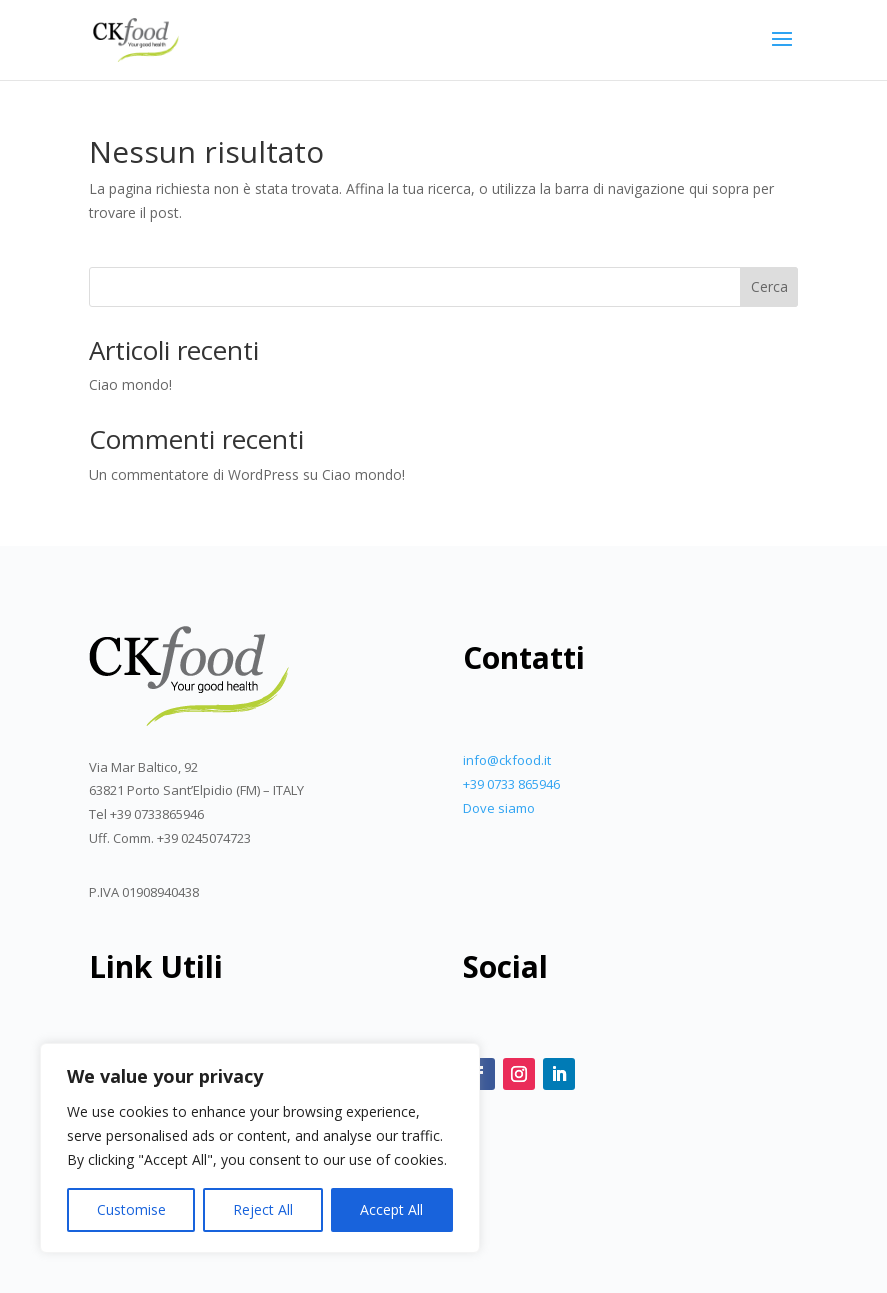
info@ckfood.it (507, 760)
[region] (260, 1148)
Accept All (391, 1209)
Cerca (769, 286)
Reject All (263, 1209)
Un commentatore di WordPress (194, 474)
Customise (131, 1209)
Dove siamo (499, 808)
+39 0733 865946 (511, 784)
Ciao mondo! (130, 384)
